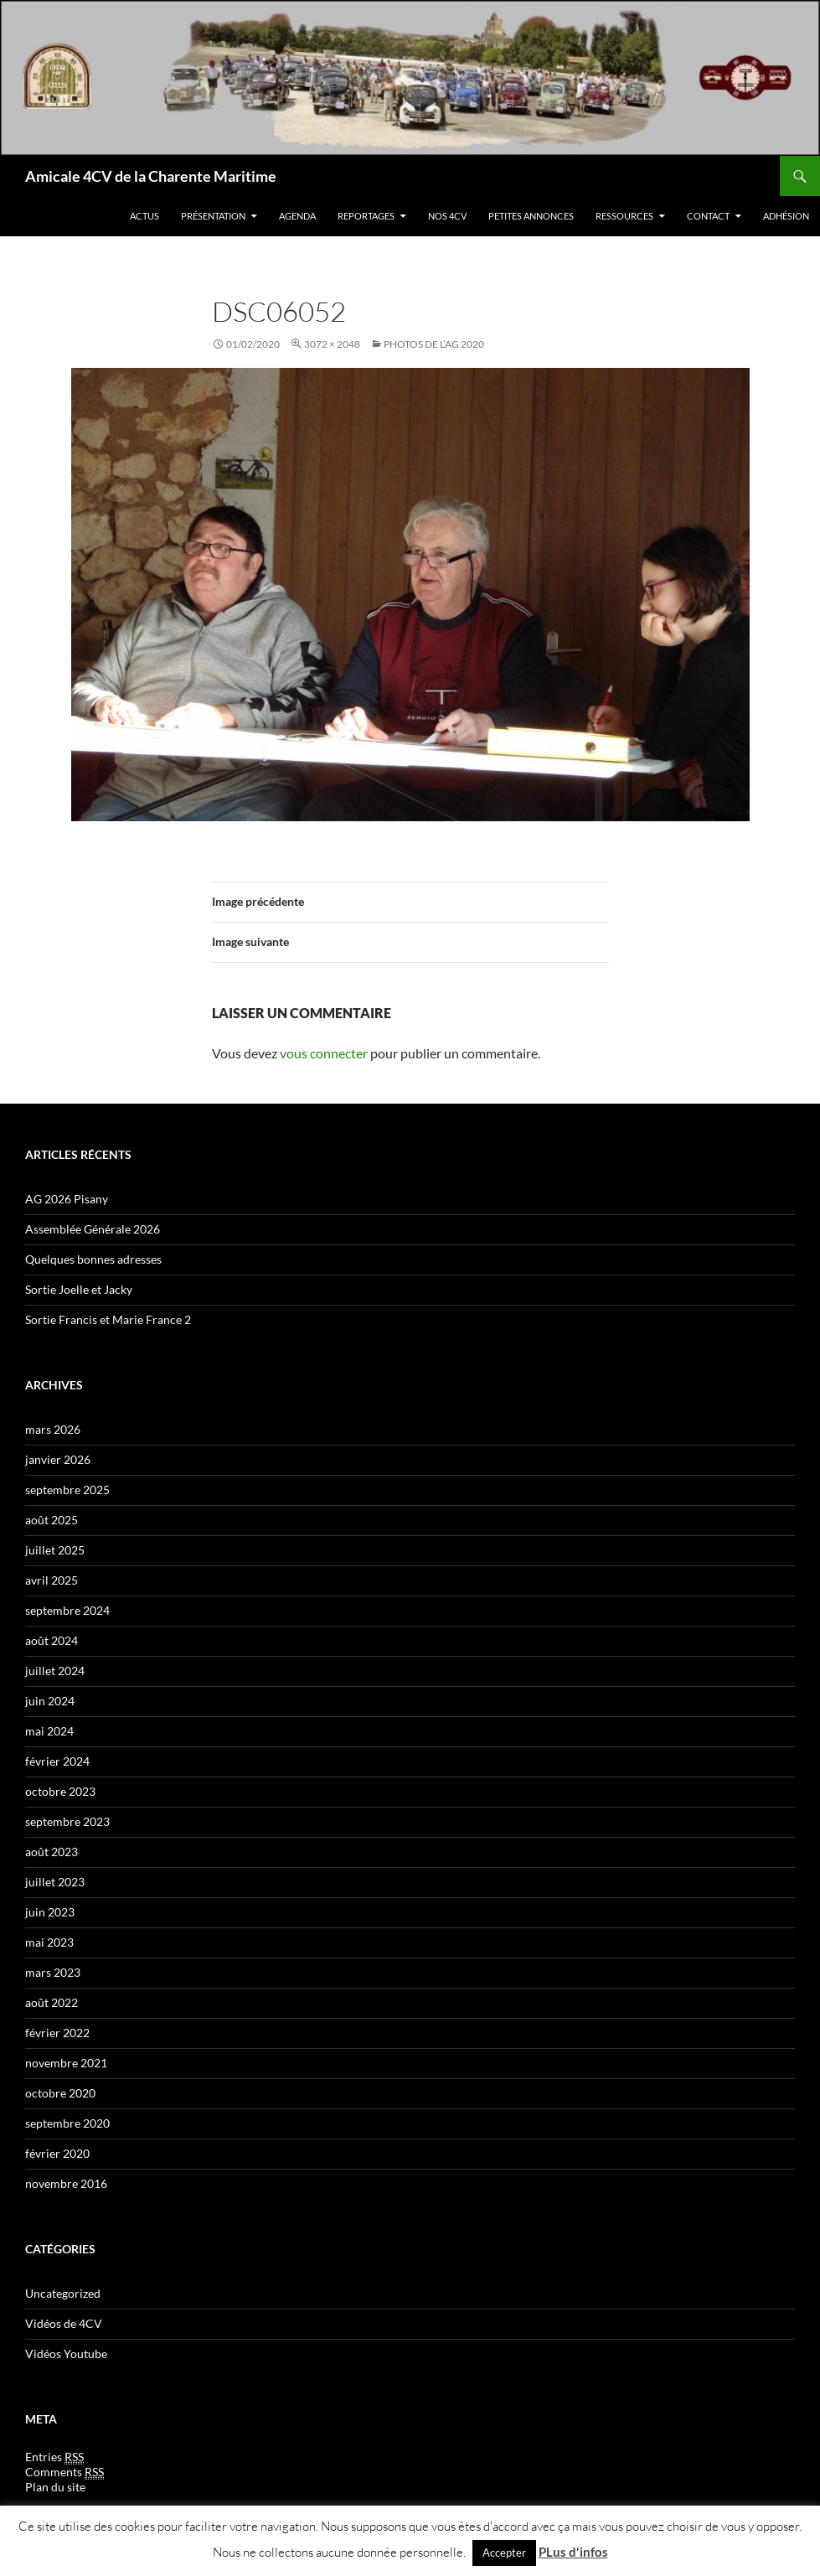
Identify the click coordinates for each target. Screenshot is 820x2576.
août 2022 (51, 2002)
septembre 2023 (67, 1821)
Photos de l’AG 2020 (434, 344)
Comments (64, 2472)
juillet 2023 (55, 1882)
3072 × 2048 (332, 344)
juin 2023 (50, 1912)
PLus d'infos (573, 2551)
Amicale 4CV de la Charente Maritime (150, 176)
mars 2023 (52, 1972)
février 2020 (57, 2153)
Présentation (213, 215)
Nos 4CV (447, 215)
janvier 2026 (57, 1459)
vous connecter (324, 1053)
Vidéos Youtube (66, 2353)
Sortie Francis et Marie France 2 (108, 1319)
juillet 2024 (55, 1670)
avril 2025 (51, 1580)
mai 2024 (49, 1731)
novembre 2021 (66, 2063)
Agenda (297, 215)
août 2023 (51, 1851)
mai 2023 (49, 1942)
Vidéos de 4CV (63, 2323)
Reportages (366, 215)
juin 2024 (50, 1701)
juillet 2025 (55, 1550)
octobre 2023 (60, 1791)
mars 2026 (52, 1429)
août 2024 (51, 1640)
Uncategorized (63, 2293)
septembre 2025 (67, 1489)
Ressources (624, 215)
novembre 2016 (66, 2183)
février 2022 (57, 2032)
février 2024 (57, 1761)
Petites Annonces (531, 215)
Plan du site (55, 2487)
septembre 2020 (67, 2123)
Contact (708, 215)
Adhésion (786, 215)
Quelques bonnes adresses (93, 1259)
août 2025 (51, 1520)
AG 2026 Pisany (66, 1199)
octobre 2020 (60, 2093)
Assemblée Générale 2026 (92, 1229)
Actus (144, 215)
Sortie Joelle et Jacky (78, 1289)
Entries (54, 2457)
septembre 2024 (67, 1610)
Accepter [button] (504, 2552)
